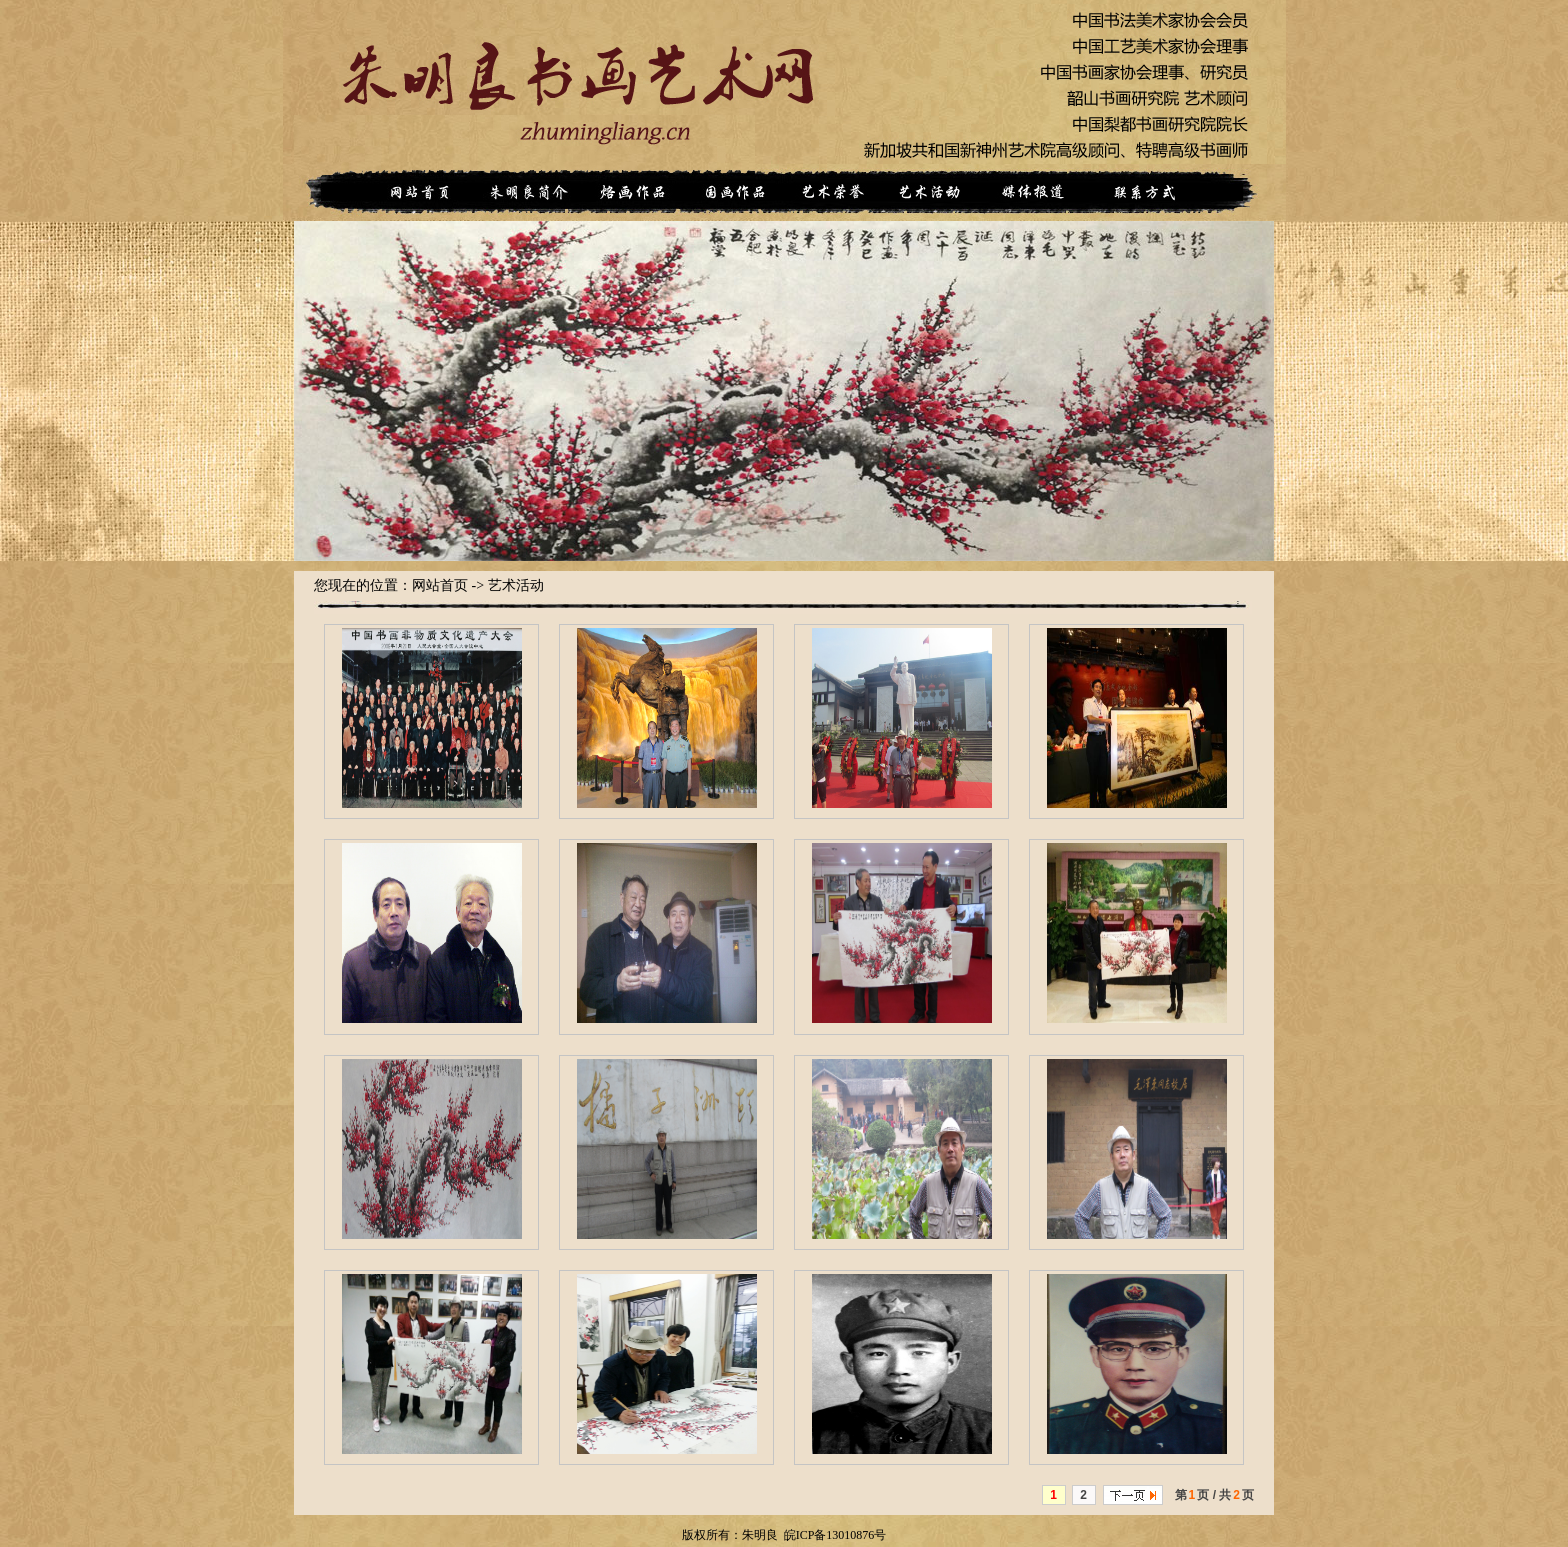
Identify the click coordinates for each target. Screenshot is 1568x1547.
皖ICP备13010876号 (835, 1535)
